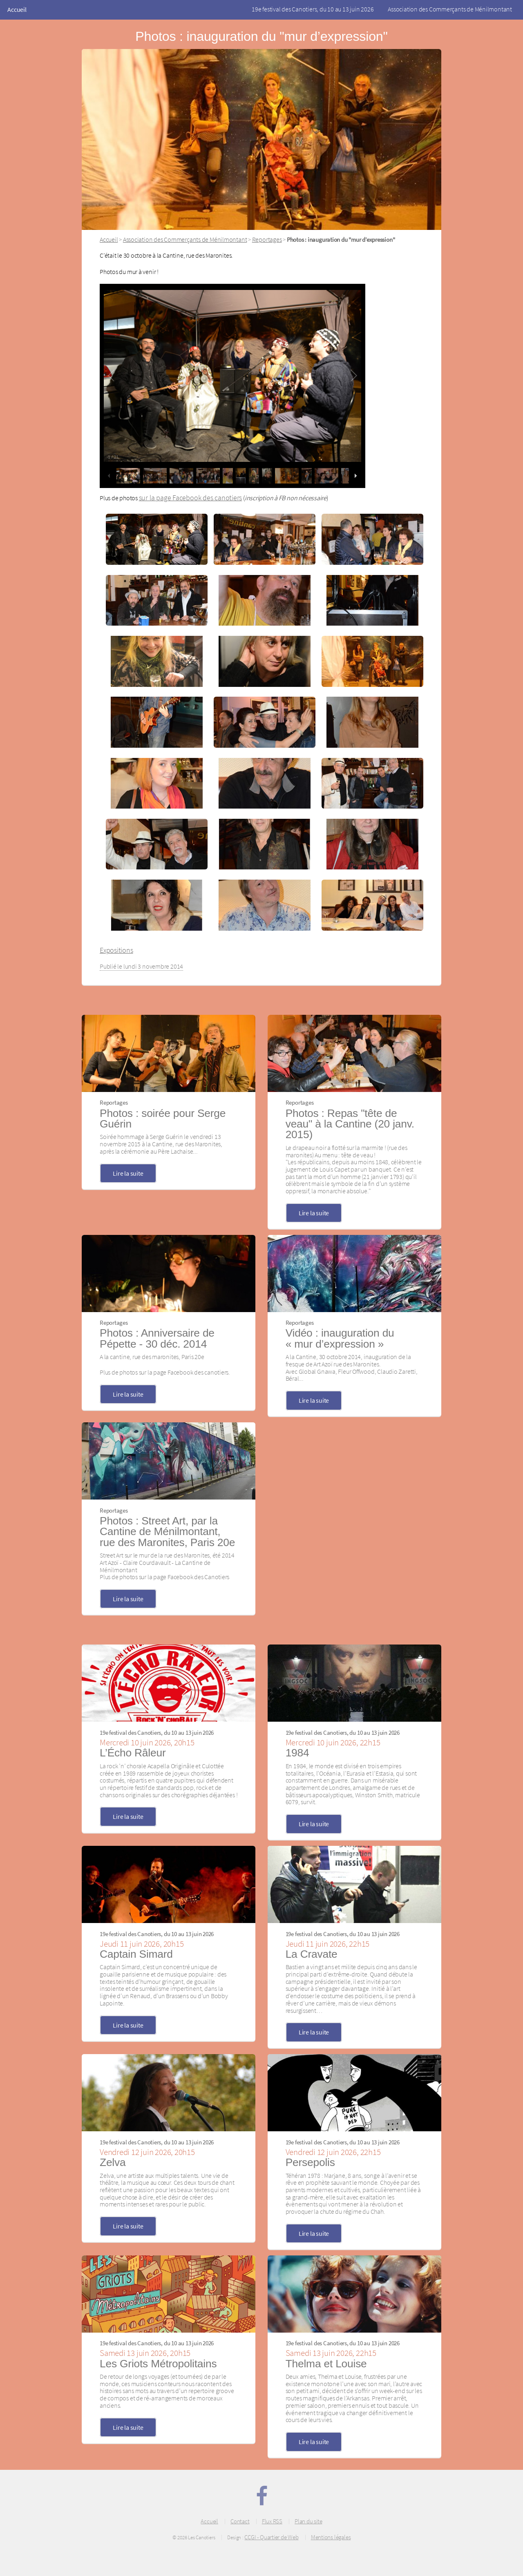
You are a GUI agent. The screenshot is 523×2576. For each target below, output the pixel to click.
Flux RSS (272, 2521)
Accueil (16, 9)
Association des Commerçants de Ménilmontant (450, 9)
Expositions (116, 950)
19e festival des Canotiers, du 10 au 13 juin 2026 (312, 9)
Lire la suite (128, 1173)
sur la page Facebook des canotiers (190, 497)
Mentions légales (331, 2537)
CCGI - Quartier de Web (271, 2537)
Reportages (267, 239)
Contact (239, 2521)
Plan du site (308, 2521)
